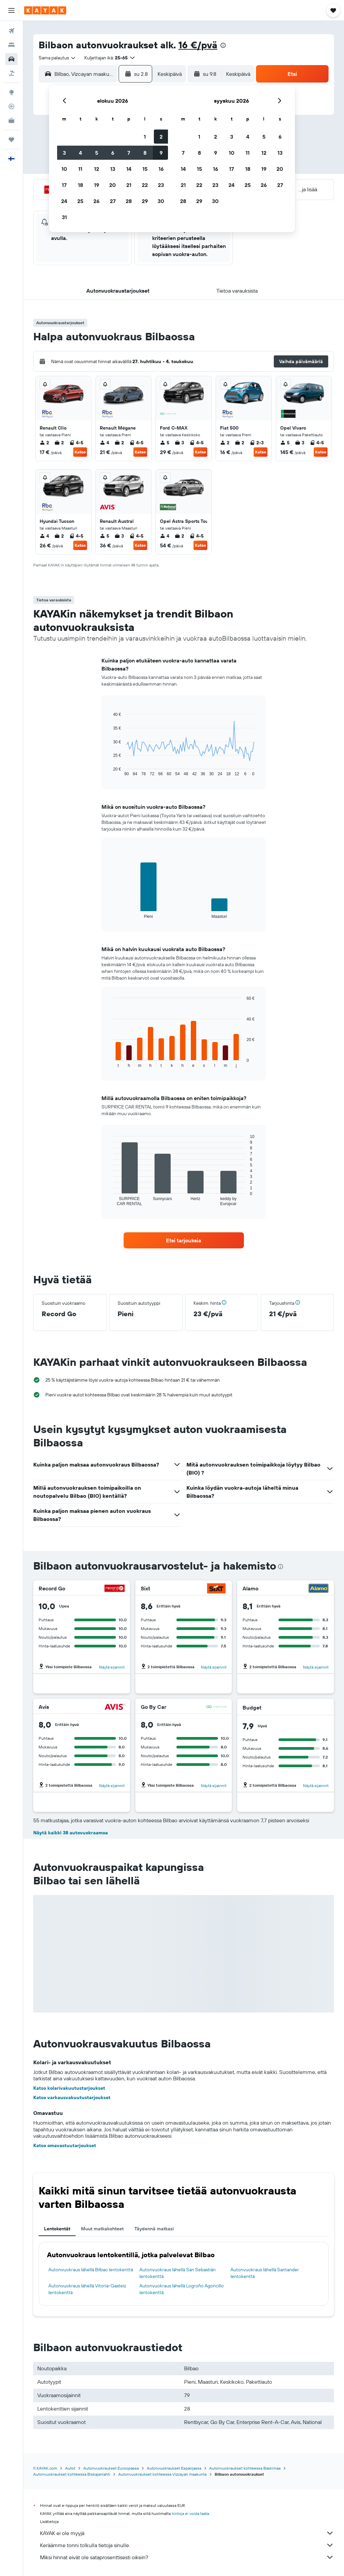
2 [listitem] (44, 443)
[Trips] (11, 139)
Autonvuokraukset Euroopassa (111, 2468)
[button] (11, 10)
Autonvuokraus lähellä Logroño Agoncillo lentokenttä (181, 2289)
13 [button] (112, 168)
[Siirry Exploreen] (11, 92)
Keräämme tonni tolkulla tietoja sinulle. (187, 2545)
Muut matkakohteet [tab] (102, 2229)
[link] (184, 1240)
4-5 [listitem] (76, 443)
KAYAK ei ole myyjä (187, 2533)
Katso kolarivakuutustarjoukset (69, 2088)
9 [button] (161, 152)
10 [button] (64, 168)
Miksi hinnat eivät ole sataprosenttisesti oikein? (187, 2557)
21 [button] (128, 185)
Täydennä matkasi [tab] (154, 2229)
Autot (70, 2468)
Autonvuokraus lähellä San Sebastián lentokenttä (177, 2273)
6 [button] (112, 152)
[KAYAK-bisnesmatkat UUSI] (11, 120)
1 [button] (145, 136)
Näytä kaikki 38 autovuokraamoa (70, 1833)
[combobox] (57, 57)
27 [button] (113, 201)
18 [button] (80, 185)
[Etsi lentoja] (11, 31)
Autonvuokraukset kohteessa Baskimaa (245, 2468)
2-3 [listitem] (257, 443)
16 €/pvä (197, 45)
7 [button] (128, 152)
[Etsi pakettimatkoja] (11, 73)
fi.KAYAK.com (45, 2468)
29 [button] (145, 201)
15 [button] (144, 168)
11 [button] (80, 168)
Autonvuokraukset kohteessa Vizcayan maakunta (162, 2474)
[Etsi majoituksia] (11, 45)
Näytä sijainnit (112, 1667)
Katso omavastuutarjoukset (64, 2145)
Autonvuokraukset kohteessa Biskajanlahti (71, 2474)
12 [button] (96, 168)
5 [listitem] (164, 443)
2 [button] (161, 136)
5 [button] (96, 152)
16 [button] (161, 168)
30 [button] (161, 201)
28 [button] (129, 201)
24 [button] (64, 201)
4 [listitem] (104, 443)
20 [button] (112, 185)
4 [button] (80, 152)
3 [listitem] (179, 443)
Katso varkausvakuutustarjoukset (72, 2097)
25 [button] (80, 201)
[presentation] (223, 45)
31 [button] (64, 217)
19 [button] (96, 185)
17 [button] (64, 185)
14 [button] (128, 168)
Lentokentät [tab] (57, 2229)
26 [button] (96, 201)
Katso (80, 451)
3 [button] (64, 152)
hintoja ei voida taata (190, 2513)
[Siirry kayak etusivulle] (45, 10)
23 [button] (161, 185)
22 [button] (145, 185)
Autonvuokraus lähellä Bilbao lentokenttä (90, 2270)
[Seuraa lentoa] (11, 106)
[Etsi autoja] (11, 59)
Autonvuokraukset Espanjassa (174, 2468)
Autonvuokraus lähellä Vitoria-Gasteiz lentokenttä (87, 2289)
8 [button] (144, 152)
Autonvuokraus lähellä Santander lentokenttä (264, 2273)
